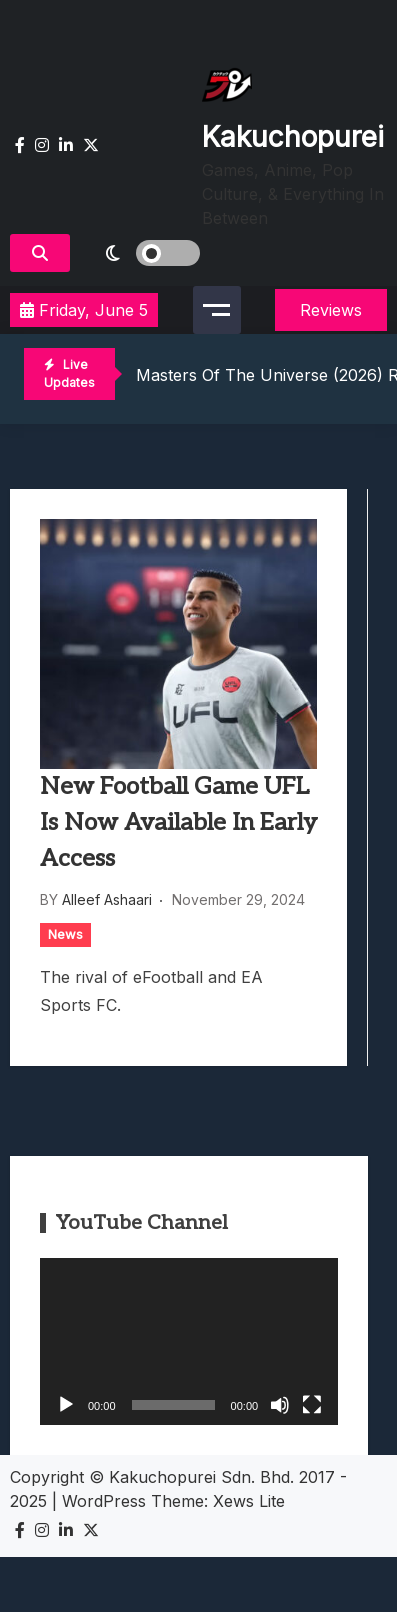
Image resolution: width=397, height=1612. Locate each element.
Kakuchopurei (293, 137)
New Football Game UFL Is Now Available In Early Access (178, 822)
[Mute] (280, 1405)
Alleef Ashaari (107, 899)
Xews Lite (249, 1501)
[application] (189, 1342)
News (65, 934)
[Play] (66, 1405)
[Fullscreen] (312, 1405)
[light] (140, 253)
